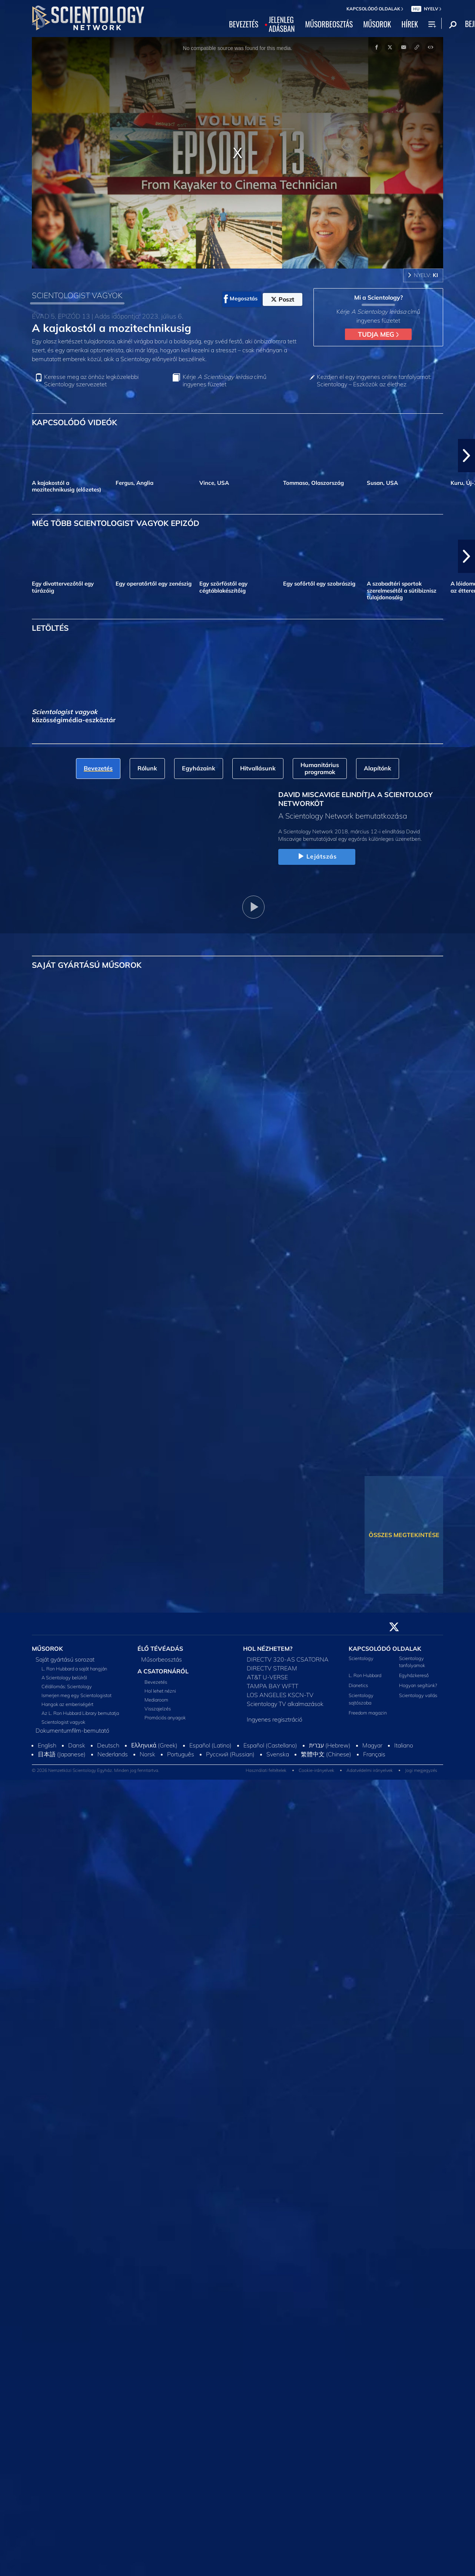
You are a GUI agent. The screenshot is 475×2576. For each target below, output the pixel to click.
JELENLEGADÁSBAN (282, 24)
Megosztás (241, 298)
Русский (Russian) (230, 1754)
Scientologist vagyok (63, 1722)
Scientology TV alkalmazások (285, 1703)
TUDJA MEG (378, 334)
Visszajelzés (158, 1709)
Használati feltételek (266, 1770)
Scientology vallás (418, 1695)
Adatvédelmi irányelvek (369, 1770)
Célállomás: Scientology (66, 1686)
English (47, 1745)
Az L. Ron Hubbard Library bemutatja (80, 1713)
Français (374, 1754)
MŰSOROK (377, 24)
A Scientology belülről (64, 1677)
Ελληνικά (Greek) (154, 1745)
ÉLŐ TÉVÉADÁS (160, 1648)
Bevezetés (156, 1682)
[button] (466, 455)
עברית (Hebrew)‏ (330, 1745)
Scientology (361, 1658)
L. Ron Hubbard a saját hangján (74, 1669)
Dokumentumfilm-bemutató (72, 1730)
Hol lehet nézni (160, 1691)
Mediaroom (156, 1700)
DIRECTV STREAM (272, 1668)
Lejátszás (316, 857)
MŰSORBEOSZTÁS (329, 24)
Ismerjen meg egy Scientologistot (76, 1695)
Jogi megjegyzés (421, 1770)
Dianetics (358, 1685)
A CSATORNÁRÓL (163, 1671)
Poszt (282, 299)
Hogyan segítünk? (418, 1685)
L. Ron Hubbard (365, 1675)
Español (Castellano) (270, 1745)
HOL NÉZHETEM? (267, 1648)
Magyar (372, 1745)
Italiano (403, 1745)
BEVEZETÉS (243, 24)
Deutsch (108, 1745)
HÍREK (409, 24)
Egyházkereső (414, 1675)
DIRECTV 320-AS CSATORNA (288, 1659)
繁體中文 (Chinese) (326, 1754)
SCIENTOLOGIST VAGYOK (77, 295)
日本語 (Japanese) (62, 1754)
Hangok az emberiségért (67, 1704)
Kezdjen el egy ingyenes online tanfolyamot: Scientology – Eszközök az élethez (374, 380)
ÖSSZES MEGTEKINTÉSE (404, 1535)
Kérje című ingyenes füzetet (224, 380)
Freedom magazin (368, 1713)
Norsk (147, 1754)
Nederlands (112, 1754)
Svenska (277, 1754)
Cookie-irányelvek (316, 1770)
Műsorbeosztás (161, 1659)
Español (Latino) (210, 1745)
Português (180, 1754)
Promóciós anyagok (165, 1717)
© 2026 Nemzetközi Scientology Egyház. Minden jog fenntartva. (95, 1770)
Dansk (76, 1745)
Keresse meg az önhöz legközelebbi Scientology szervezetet (91, 380)
